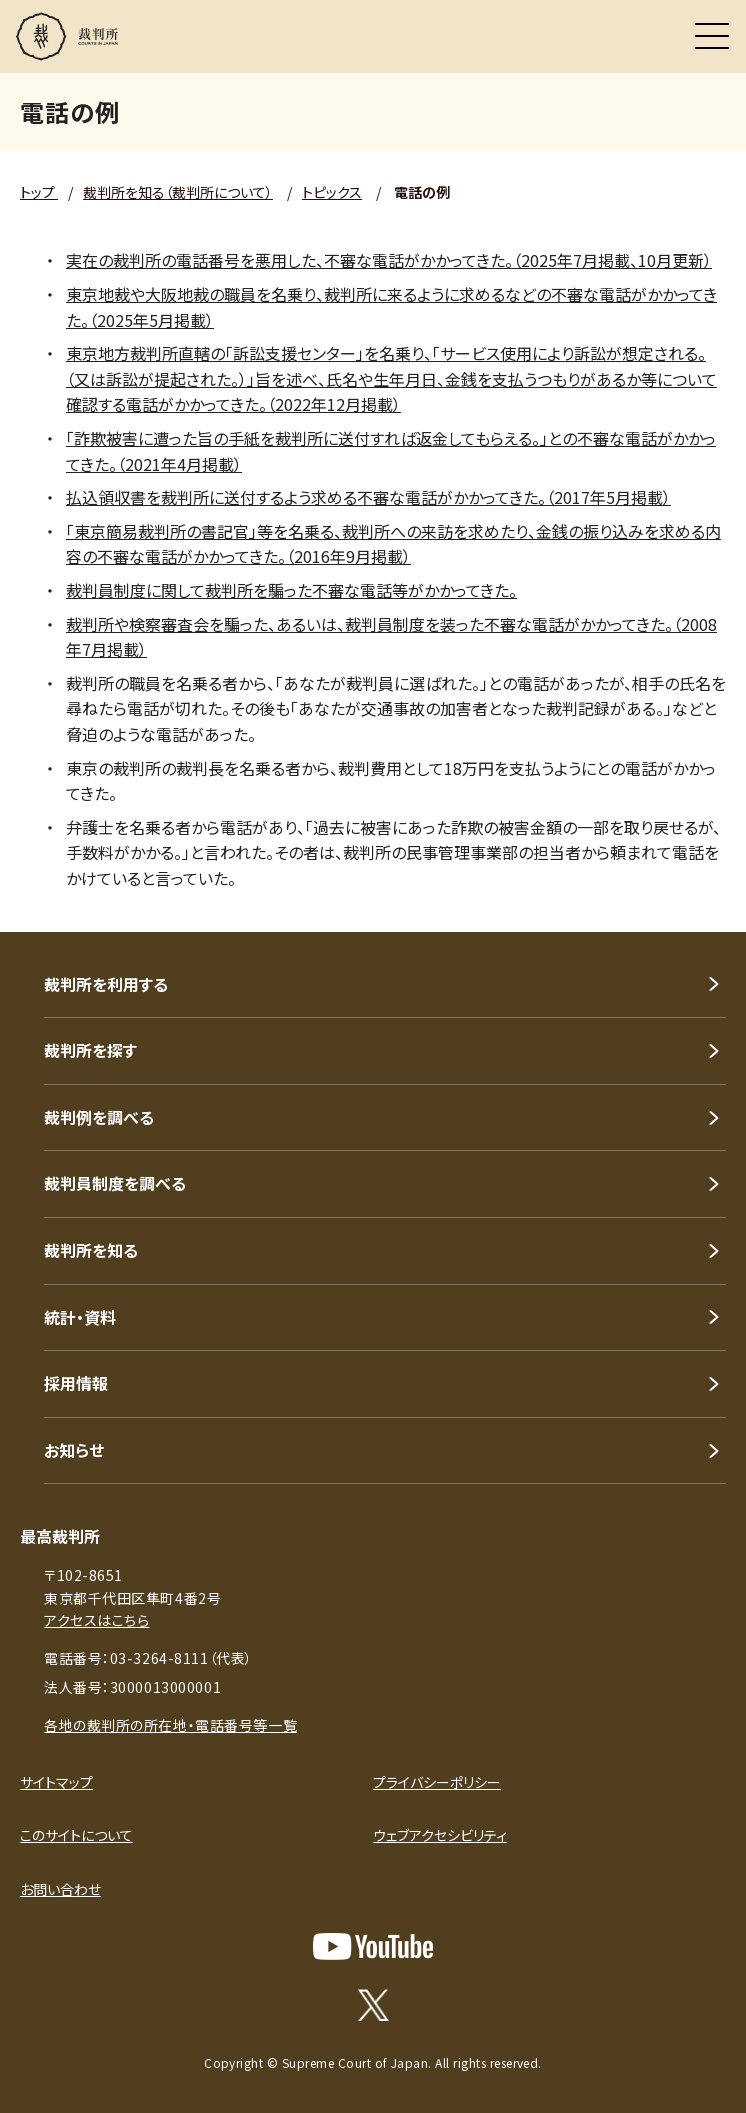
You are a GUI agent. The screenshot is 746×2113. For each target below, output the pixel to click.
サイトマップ (56, 1782)
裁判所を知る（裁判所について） (178, 192)
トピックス (332, 192)
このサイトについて (76, 1835)
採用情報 (76, 1383)
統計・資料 (80, 1317)
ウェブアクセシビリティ (440, 1835)
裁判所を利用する (106, 984)
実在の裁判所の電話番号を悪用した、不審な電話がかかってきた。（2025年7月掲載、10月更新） (389, 260)
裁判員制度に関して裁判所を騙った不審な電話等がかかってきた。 (291, 590)
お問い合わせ (60, 1889)
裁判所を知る (91, 1250)
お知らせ (74, 1450)
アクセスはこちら (96, 1620)
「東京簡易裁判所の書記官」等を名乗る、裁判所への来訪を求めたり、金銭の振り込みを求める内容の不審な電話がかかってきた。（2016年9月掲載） (393, 544)
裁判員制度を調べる (115, 1183)
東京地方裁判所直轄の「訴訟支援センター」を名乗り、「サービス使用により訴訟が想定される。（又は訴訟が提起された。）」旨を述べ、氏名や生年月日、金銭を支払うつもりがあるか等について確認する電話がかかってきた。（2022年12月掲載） (391, 378)
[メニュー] (712, 36)
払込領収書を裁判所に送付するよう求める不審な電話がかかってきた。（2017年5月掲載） (368, 497)
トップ (39, 192)
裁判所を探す (90, 1050)
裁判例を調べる (99, 1117)
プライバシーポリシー (437, 1782)
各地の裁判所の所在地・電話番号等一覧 (170, 1725)
